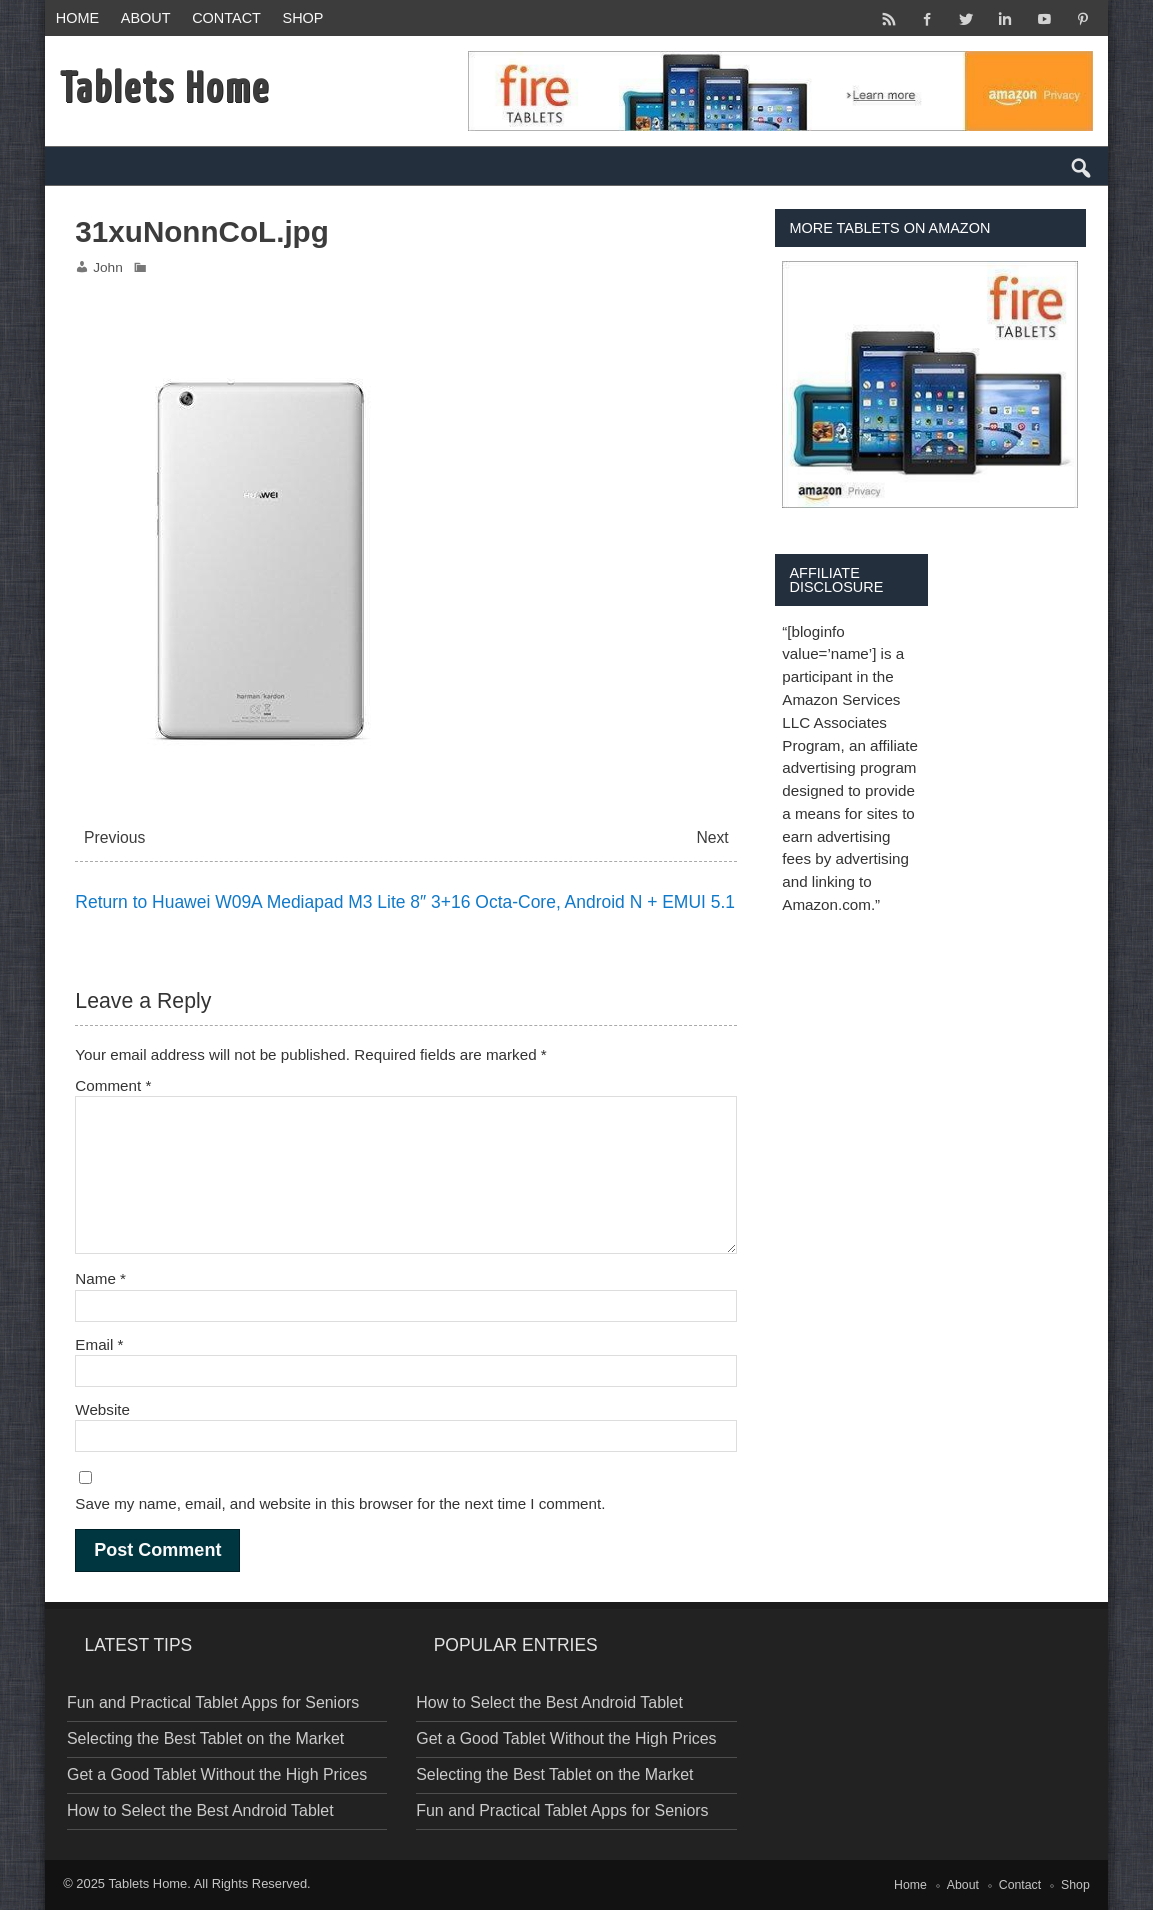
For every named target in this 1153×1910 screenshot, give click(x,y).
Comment (113, 1085)
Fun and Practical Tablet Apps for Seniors (213, 1702)
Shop (303, 18)
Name (100, 1278)
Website (102, 1409)
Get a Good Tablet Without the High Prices (217, 1774)
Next (712, 837)
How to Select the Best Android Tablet (200, 1810)
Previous (114, 837)
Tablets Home (147, 1883)
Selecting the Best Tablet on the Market (205, 1738)
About (146, 18)
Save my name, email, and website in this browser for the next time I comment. (340, 1503)
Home (77, 18)
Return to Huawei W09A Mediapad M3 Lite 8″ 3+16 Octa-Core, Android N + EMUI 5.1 (405, 902)
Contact (226, 18)
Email (99, 1344)
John (108, 267)
